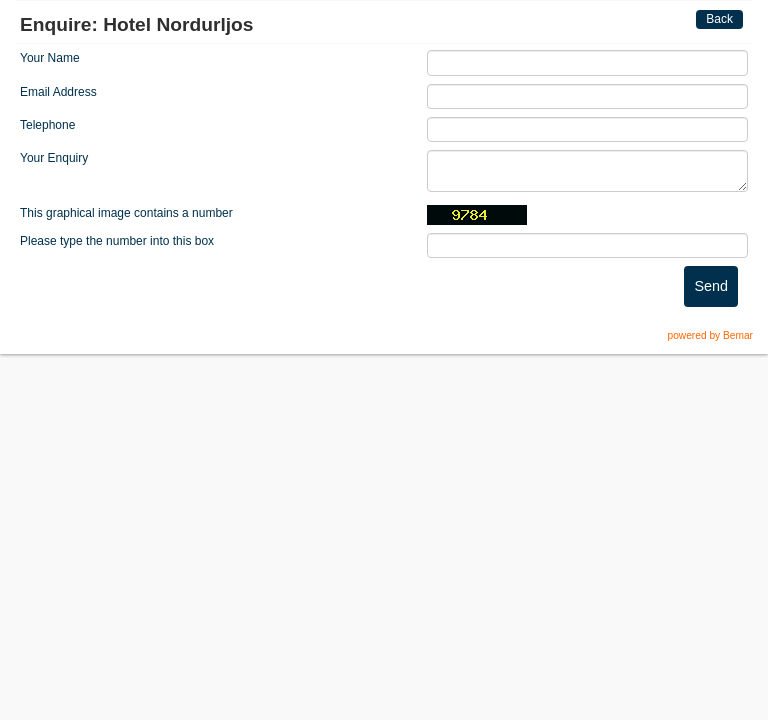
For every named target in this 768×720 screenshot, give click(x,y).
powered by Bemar (710, 335)
